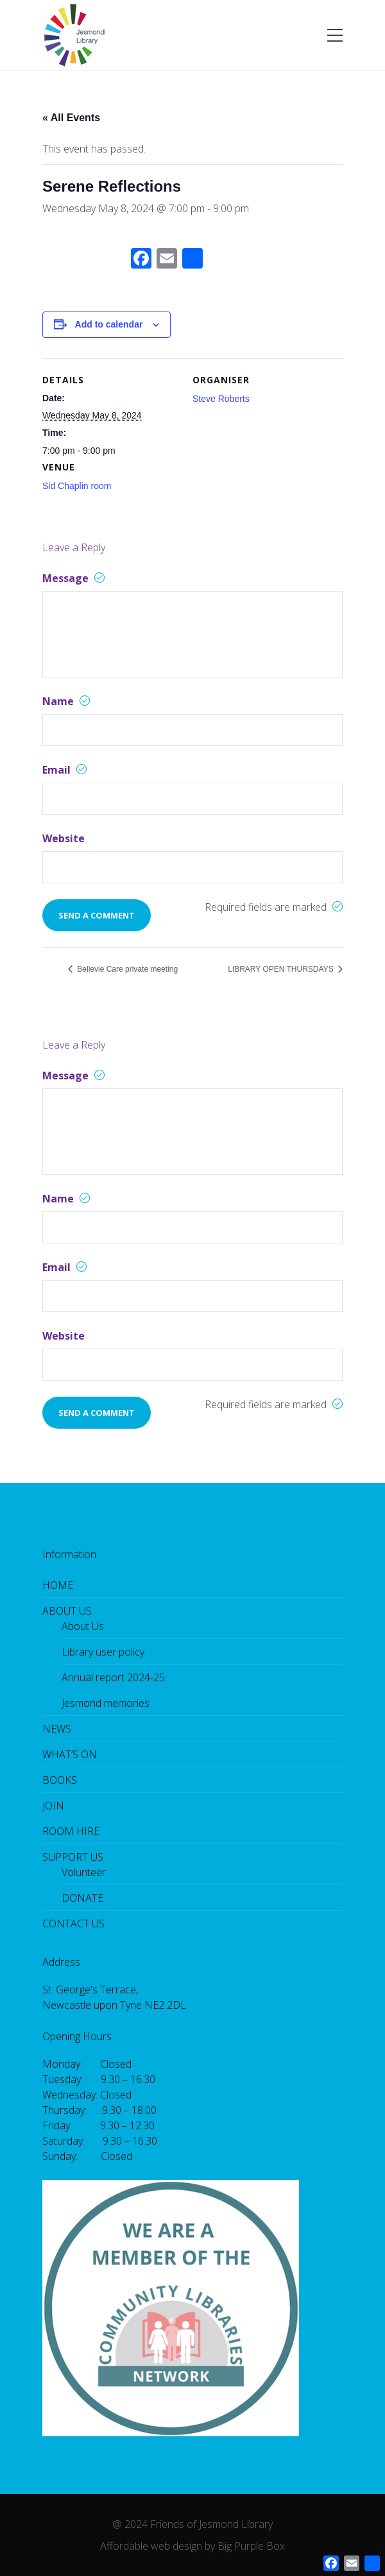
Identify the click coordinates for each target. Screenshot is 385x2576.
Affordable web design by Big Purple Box (192, 2546)
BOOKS (59, 1780)
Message (73, 578)
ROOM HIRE (70, 1831)
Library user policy (103, 1652)
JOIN (53, 1806)
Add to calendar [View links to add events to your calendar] (109, 324)
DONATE (82, 1898)
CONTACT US (73, 1923)
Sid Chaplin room (76, 486)
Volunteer (84, 1872)
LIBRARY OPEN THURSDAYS (282, 969)
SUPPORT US (72, 1857)
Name (66, 701)
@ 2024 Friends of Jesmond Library (192, 2524)
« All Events (71, 117)
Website (63, 838)
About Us (83, 1626)
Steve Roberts (221, 399)
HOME (57, 1585)
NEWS (56, 1729)
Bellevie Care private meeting (126, 969)
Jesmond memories (106, 1703)
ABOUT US (67, 1611)
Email (64, 770)
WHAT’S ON (69, 1754)
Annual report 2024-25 (113, 1677)
